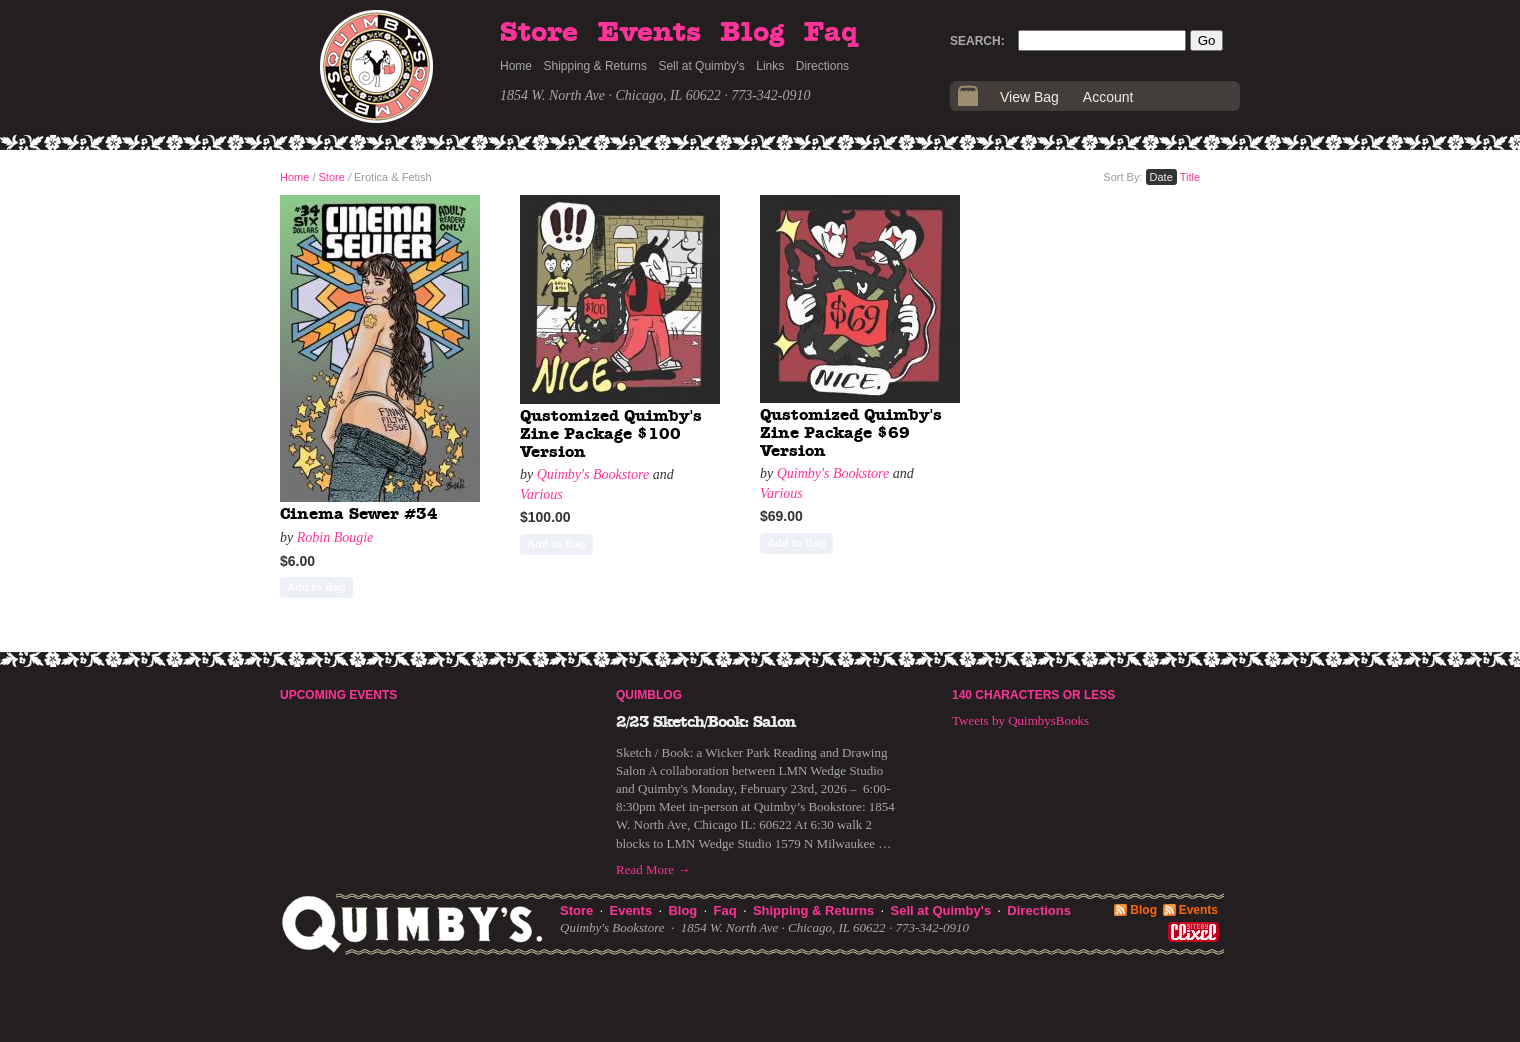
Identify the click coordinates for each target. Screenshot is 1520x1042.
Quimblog (649, 695)
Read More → (653, 869)
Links (770, 66)
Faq (831, 33)
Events (649, 33)
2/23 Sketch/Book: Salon (706, 722)
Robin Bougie (335, 537)
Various (541, 494)
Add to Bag (316, 587)
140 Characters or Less (1033, 695)
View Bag (1029, 97)
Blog (752, 33)
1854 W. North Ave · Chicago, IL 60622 (610, 95)
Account (1108, 97)
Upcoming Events (338, 695)
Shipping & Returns (595, 66)
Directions (822, 66)
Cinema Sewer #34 (359, 514)
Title (1190, 177)
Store (539, 33)
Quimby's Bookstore (593, 474)
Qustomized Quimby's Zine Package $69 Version (851, 432)
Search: (977, 41)
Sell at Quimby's (701, 66)
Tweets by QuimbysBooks (1020, 720)
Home (516, 66)
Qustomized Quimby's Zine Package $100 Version (611, 433)
